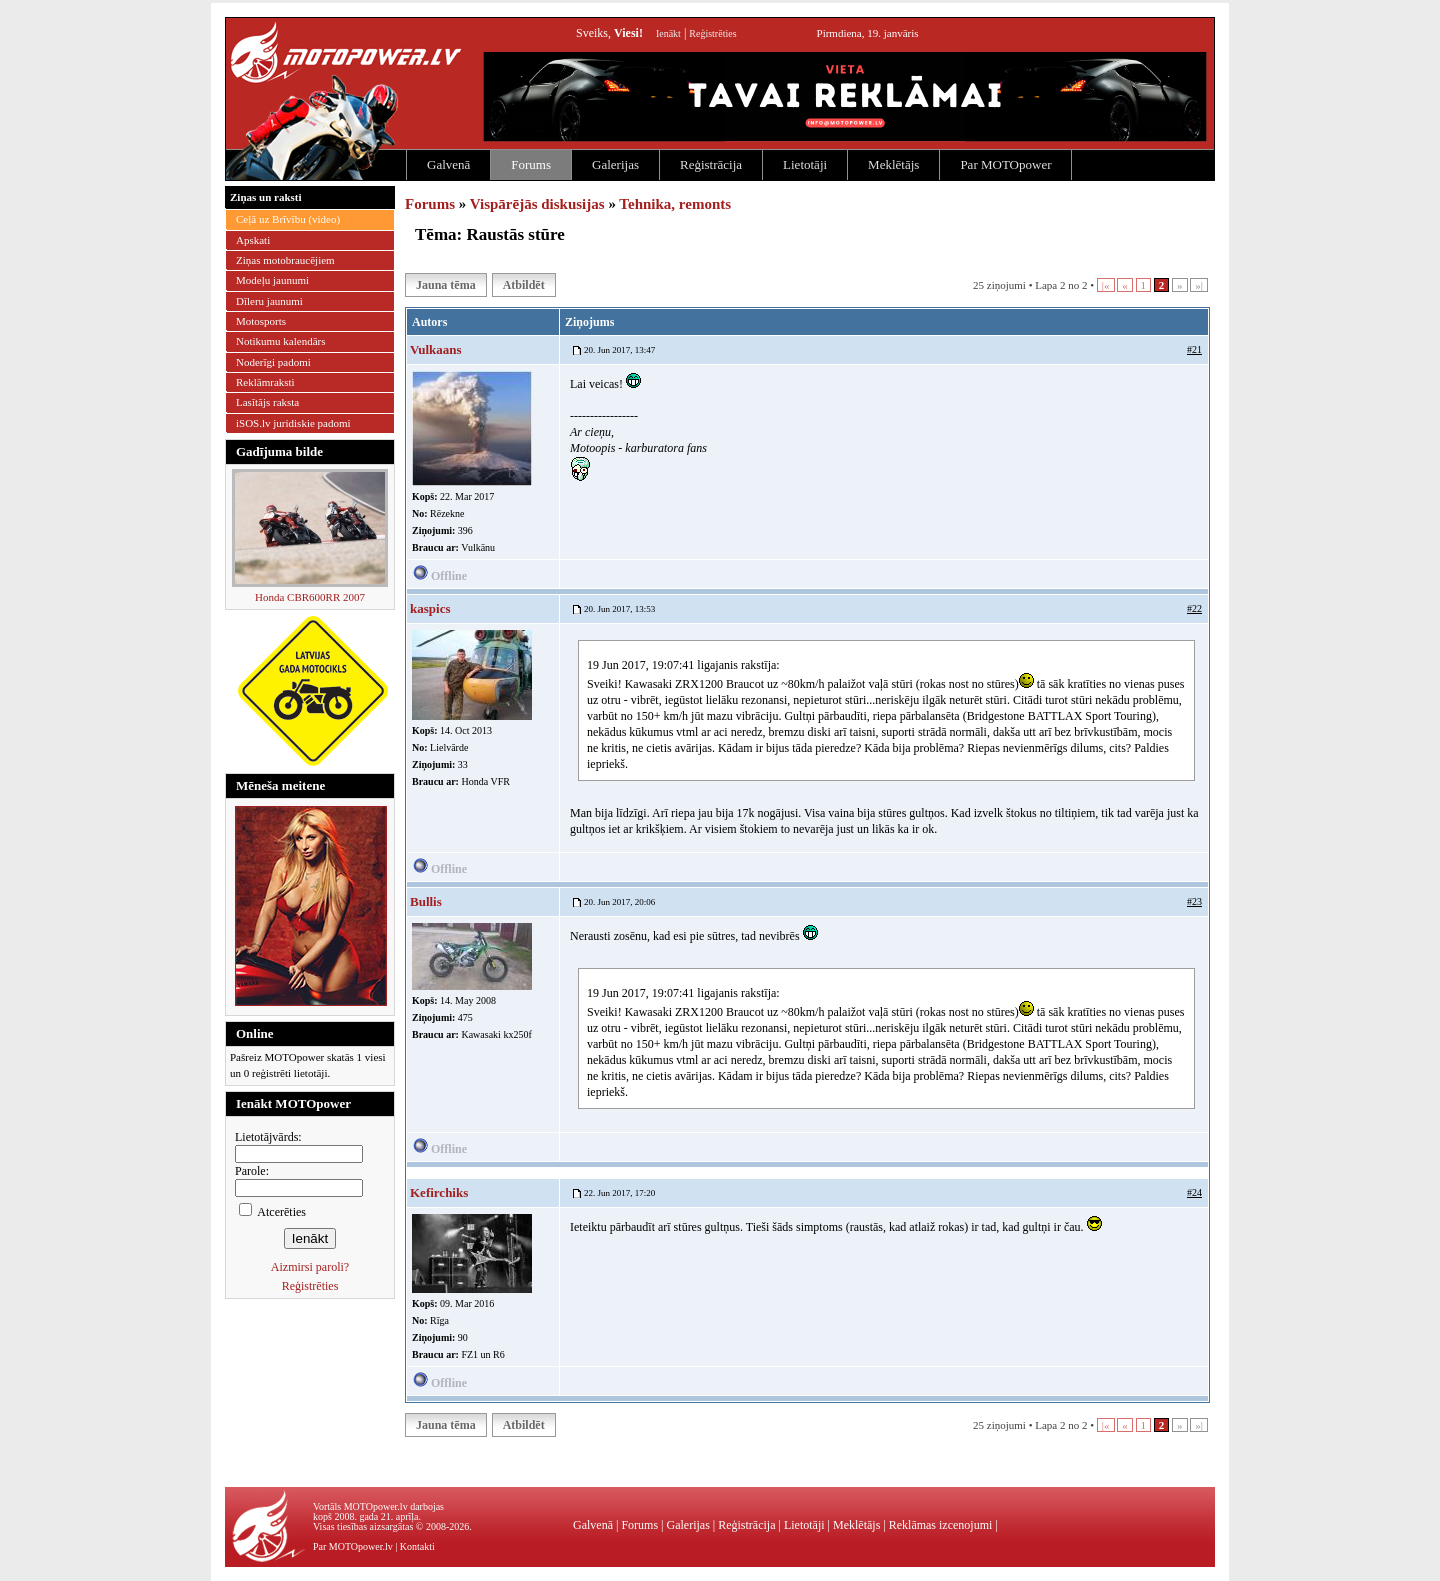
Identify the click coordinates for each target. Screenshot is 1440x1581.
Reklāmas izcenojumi (941, 1525)
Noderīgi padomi (273, 362)
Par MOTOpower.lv (353, 1546)
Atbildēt (524, 285)
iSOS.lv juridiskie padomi (293, 423)
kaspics (430, 608)
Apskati (253, 240)
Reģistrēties (712, 33)
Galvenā (448, 164)
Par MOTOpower (1005, 164)
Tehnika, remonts (675, 204)
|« (1106, 285)
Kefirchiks (439, 1192)
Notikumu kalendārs (281, 341)
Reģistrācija (711, 164)
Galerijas (615, 164)
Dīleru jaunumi (269, 301)
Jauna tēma (446, 285)
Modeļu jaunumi (272, 280)
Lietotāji (805, 164)
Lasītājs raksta (267, 402)
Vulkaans (436, 349)
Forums (531, 164)
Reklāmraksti (265, 382)
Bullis (426, 901)
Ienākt (668, 33)
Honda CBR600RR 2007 (310, 597)
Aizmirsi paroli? (310, 1267)
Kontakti (417, 1546)
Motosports (261, 321)
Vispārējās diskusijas (537, 204)
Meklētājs (893, 164)
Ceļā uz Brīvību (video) (288, 219)
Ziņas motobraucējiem (285, 260)
